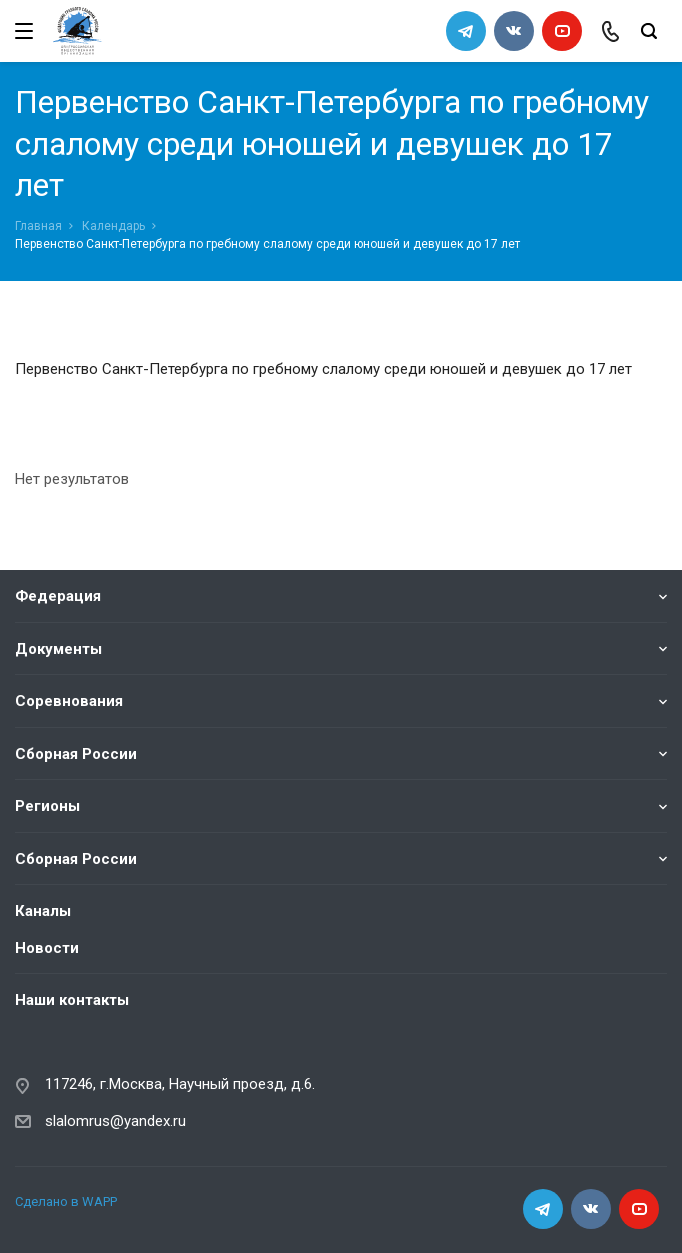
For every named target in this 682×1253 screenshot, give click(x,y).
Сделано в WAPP (66, 1201)
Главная (38, 226)
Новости (47, 948)
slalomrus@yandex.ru (115, 1121)
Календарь (113, 226)
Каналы (43, 911)
